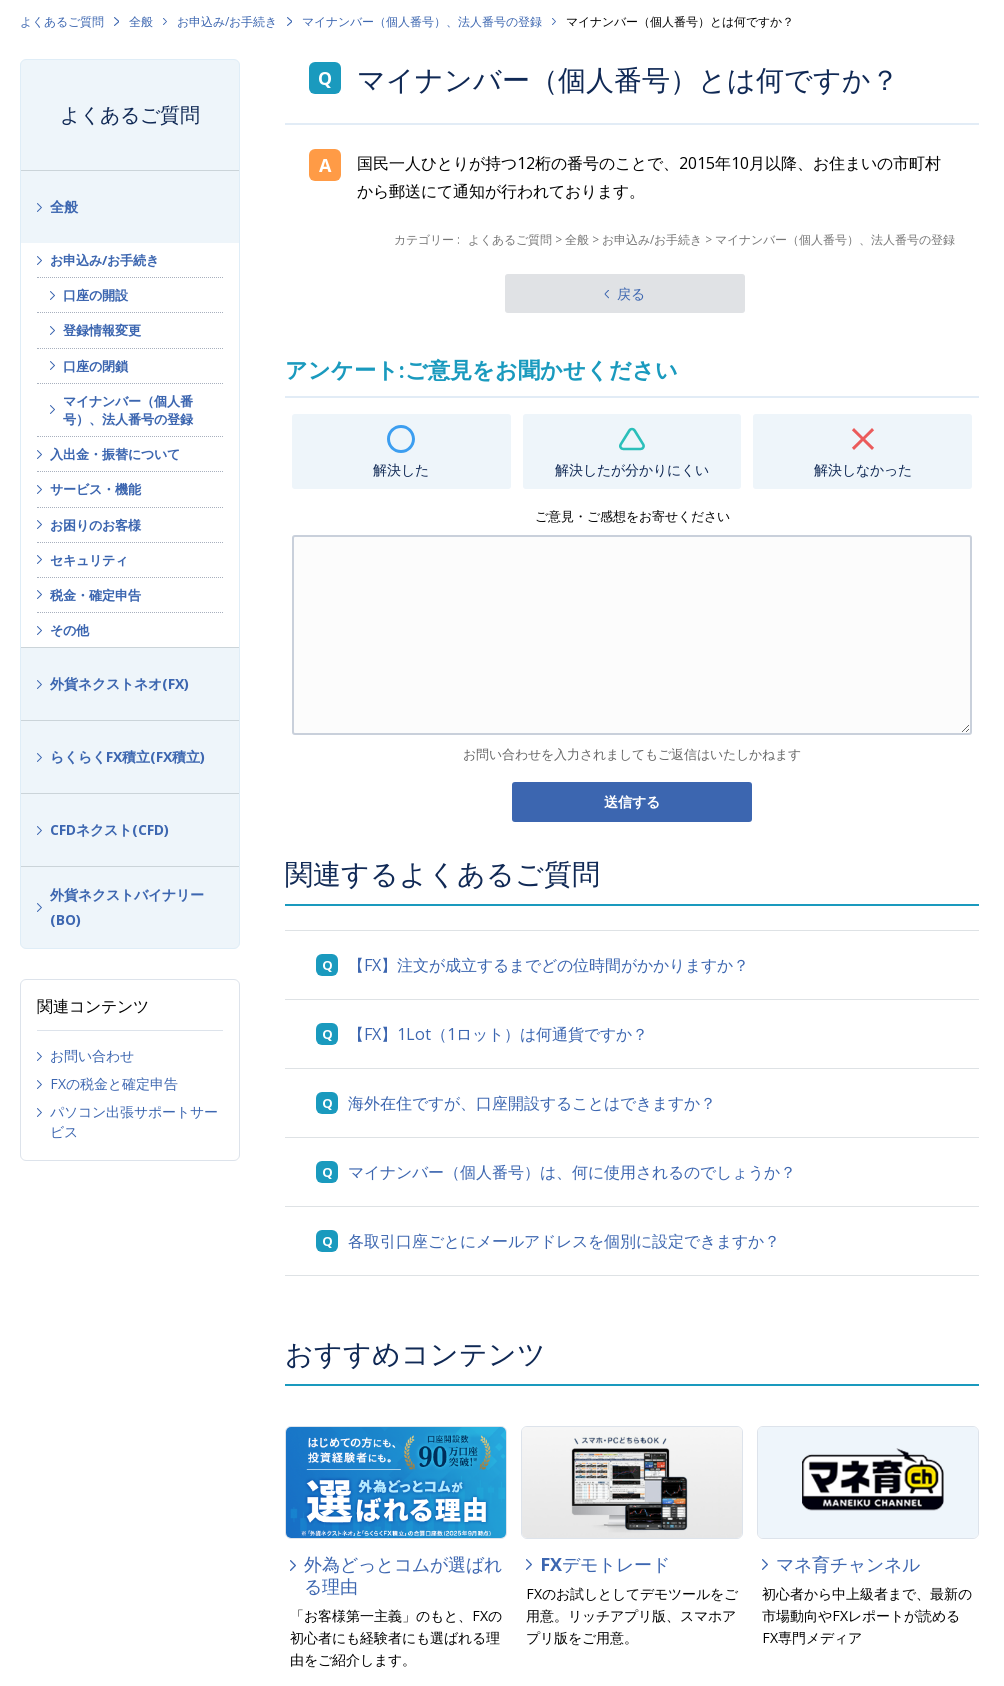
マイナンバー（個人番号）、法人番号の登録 (422, 21)
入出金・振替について (115, 454)
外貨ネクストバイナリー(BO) (127, 907)
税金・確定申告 (95, 595)
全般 (141, 21)
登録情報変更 (102, 330)
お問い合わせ (92, 1055)
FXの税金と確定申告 (114, 1083)
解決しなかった (863, 469)
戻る (631, 293)
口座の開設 (95, 295)
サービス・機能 (95, 489)
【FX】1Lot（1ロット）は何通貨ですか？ (498, 1034)
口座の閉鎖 (95, 366)
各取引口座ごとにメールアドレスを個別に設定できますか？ (564, 1241)
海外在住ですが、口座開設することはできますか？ (532, 1103)
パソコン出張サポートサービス (134, 1121)
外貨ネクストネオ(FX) (119, 683)
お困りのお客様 (95, 525)
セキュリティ (89, 560)
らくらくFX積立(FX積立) (127, 756)
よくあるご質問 (62, 21)
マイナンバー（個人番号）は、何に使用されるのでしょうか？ (572, 1172)
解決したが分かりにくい (632, 469)
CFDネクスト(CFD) (109, 829)
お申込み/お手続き (227, 21)
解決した (401, 469)
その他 (69, 630)
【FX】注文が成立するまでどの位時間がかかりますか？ (548, 965)
